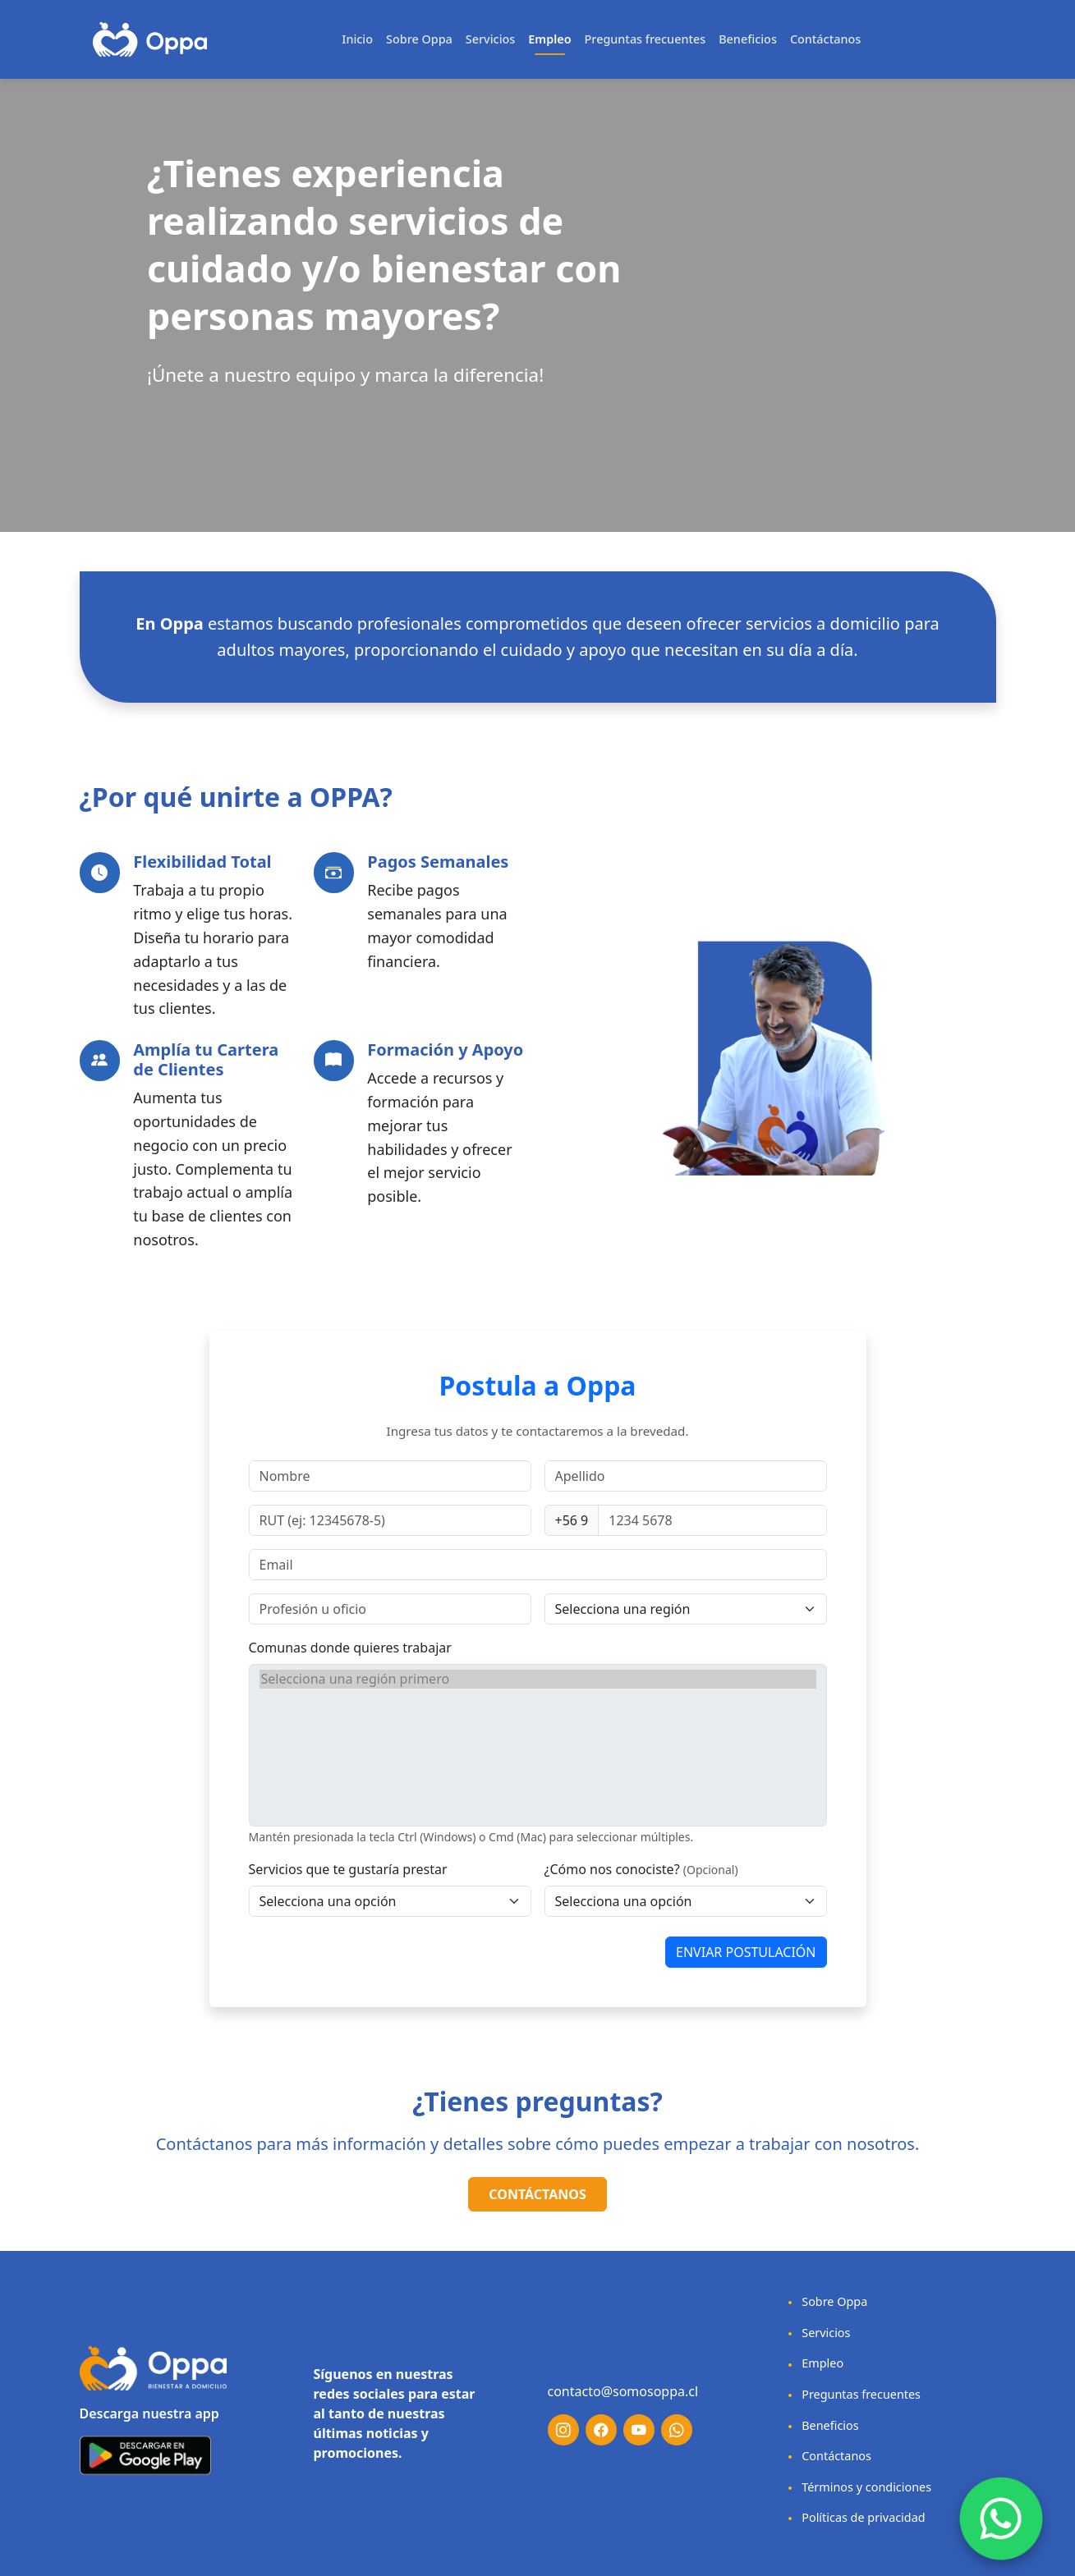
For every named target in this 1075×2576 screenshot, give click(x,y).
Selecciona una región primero (538, 1679)
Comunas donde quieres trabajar (350, 1648)
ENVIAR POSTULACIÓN (745, 1952)
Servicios (490, 39)
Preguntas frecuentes (645, 39)
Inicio (358, 39)
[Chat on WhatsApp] (1001, 2518)
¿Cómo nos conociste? (612, 1869)
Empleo (550, 39)
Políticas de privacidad (854, 2517)
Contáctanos (825, 39)
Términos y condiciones (857, 2487)
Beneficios (748, 39)
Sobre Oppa (419, 39)
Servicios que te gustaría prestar (348, 1869)
